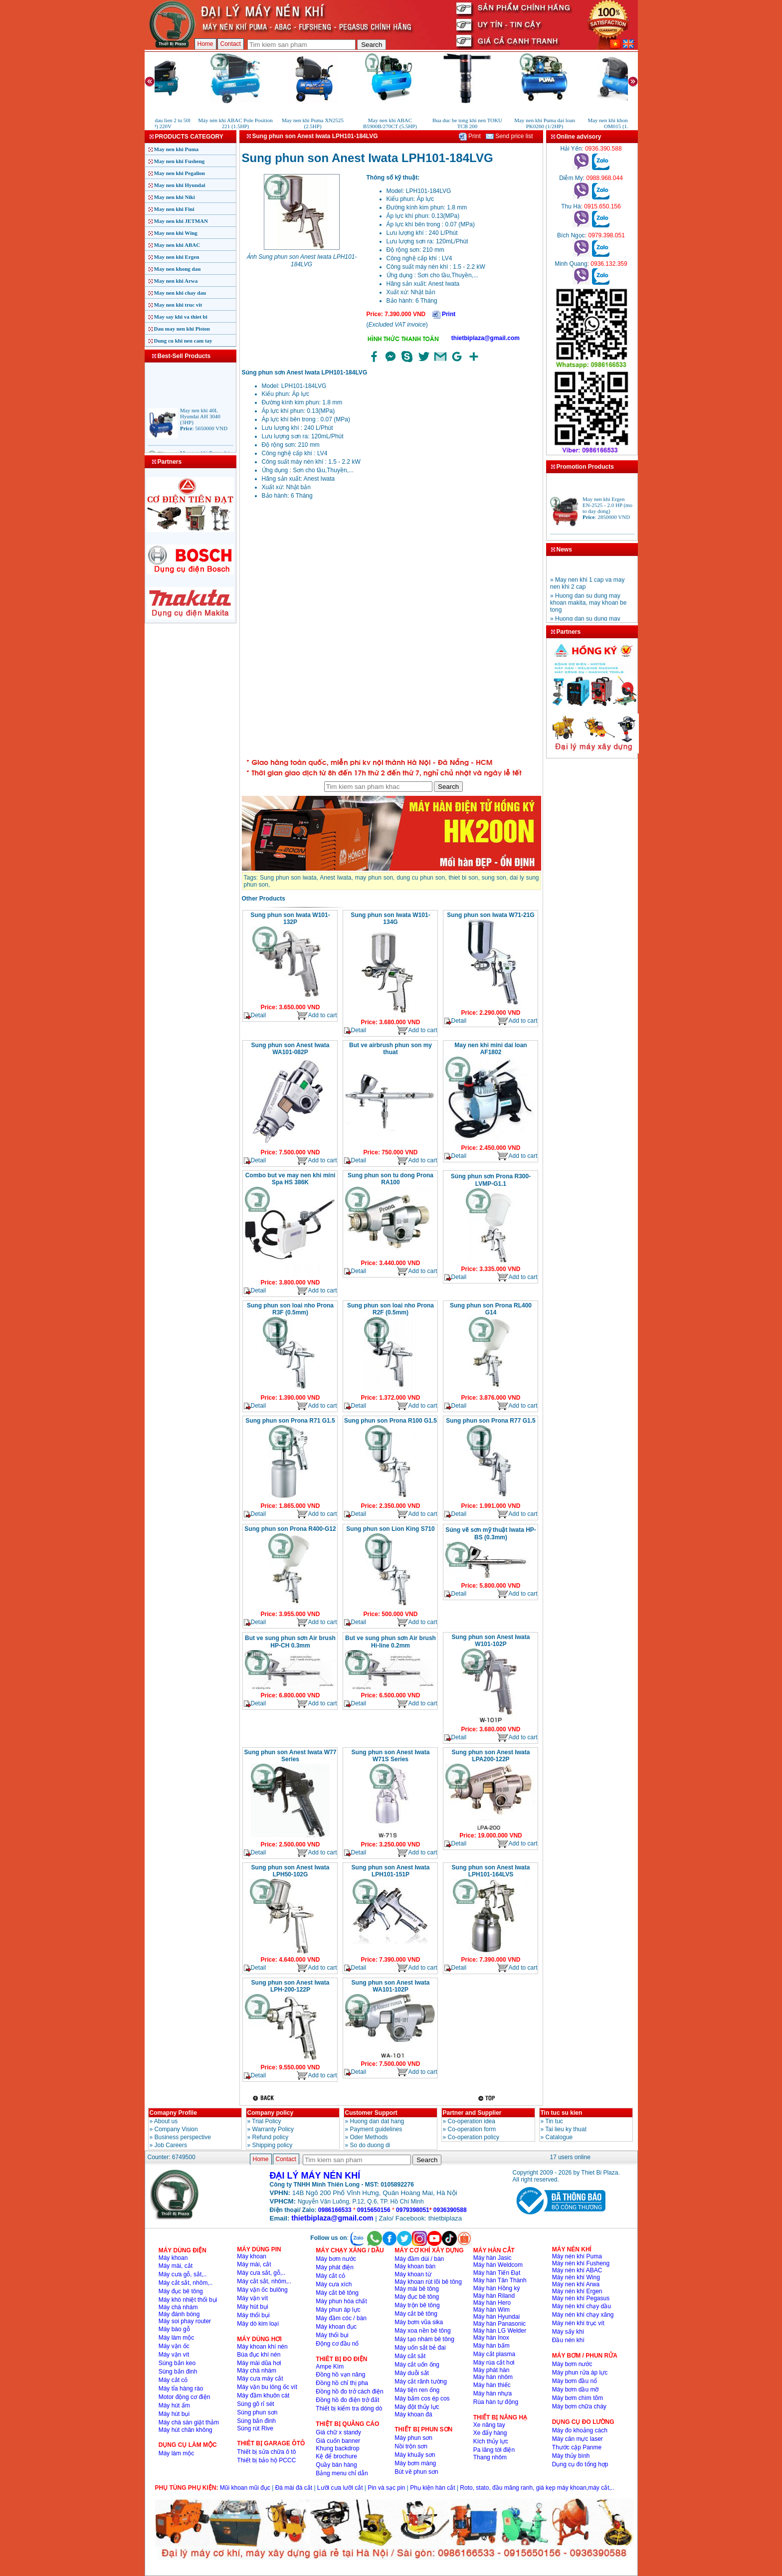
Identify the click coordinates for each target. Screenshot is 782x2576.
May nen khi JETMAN (181, 221)
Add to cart (316, 1015)
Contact (230, 43)
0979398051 (412, 2210)
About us (166, 2121)
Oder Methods (369, 2137)
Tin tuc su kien (562, 2112)
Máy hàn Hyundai (496, 2316)
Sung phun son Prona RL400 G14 (491, 1309)
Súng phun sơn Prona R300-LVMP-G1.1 (491, 1180)
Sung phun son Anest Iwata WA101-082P (290, 1049)
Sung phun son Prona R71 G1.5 (290, 1420)
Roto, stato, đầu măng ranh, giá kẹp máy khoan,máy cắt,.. (537, 2487)
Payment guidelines (376, 2129)
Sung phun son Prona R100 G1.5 (390, 1420)
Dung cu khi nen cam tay (183, 341)
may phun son (374, 877)
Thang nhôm (490, 2457)
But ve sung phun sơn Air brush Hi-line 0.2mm (390, 1642)
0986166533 (335, 2210)
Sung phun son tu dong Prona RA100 (390, 1179)
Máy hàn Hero (492, 2302)
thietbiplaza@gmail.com (485, 338)
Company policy (270, 2112)
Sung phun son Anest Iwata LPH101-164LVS (491, 1871)
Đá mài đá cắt (293, 2487)
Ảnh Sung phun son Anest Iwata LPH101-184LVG (301, 260)
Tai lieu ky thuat (565, 2129)
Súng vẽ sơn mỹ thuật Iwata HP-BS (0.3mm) (490, 1533)
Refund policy (270, 2137)
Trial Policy (266, 2121)
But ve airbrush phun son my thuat (390, 1049)
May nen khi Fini (174, 209)
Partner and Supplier (472, 2112)
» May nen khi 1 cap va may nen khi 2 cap (587, 594)
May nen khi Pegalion (179, 173)
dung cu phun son (420, 877)
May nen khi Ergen (176, 257)
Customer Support (371, 2112)
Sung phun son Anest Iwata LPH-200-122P (290, 1986)
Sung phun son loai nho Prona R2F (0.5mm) (390, 1309)
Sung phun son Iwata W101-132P (290, 918)
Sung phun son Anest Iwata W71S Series (391, 1756)
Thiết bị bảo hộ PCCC (266, 2460)
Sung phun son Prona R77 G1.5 (490, 1420)
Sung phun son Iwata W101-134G (390, 918)
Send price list (509, 136)
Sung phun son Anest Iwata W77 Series (290, 1756)
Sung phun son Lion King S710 (390, 1528)
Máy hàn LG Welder (500, 2330)
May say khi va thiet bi (180, 317)
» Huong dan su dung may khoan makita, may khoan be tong (588, 613)
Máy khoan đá (413, 2414)
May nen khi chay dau (180, 293)
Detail (255, 1015)
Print (470, 136)
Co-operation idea (471, 2121)
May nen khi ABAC (177, 245)
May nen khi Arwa (176, 281)
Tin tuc (554, 2121)
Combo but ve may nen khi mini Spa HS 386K (290, 1179)
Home (205, 43)
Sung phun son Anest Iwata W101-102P (491, 1641)
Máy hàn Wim (491, 2309)
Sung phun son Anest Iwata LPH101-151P (391, 1871)
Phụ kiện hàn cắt (432, 2487)
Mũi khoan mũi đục (245, 2487)
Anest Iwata (335, 877)
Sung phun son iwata (288, 877)
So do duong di (370, 2145)
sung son (494, 877)
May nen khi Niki (174, 197)
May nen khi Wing (175, 233)
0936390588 (450, 2210)
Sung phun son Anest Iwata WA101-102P (391, 1986)
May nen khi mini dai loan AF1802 (490, 1049)
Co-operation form (472, 2129)
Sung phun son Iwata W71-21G (490, 915)
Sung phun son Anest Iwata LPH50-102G (290, 1871)
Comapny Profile (173, 2112)
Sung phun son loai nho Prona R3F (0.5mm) (290, 1309)
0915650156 (374, 2210)
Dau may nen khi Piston (182, 329)
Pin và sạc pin (386, 2487)
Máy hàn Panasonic (499, 2323)
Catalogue (559, 2137)
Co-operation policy (473, 2137)
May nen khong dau (177, 269)
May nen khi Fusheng (179, 161)
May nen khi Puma (176, 149)
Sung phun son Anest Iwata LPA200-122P (491, 1756)
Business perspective (183, 2137)
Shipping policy (272, 2145)
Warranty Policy (273, 2129)
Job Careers (171, 2145)
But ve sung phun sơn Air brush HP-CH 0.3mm (290, 1642)
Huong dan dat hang (377, 2121)
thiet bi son (463, 877)
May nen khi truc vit (178, 305)
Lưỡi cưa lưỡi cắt (340, 2487)
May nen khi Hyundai (179, 185)
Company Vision (176, 2129)
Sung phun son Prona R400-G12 (290, 1528)
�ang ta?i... (391, 630)
